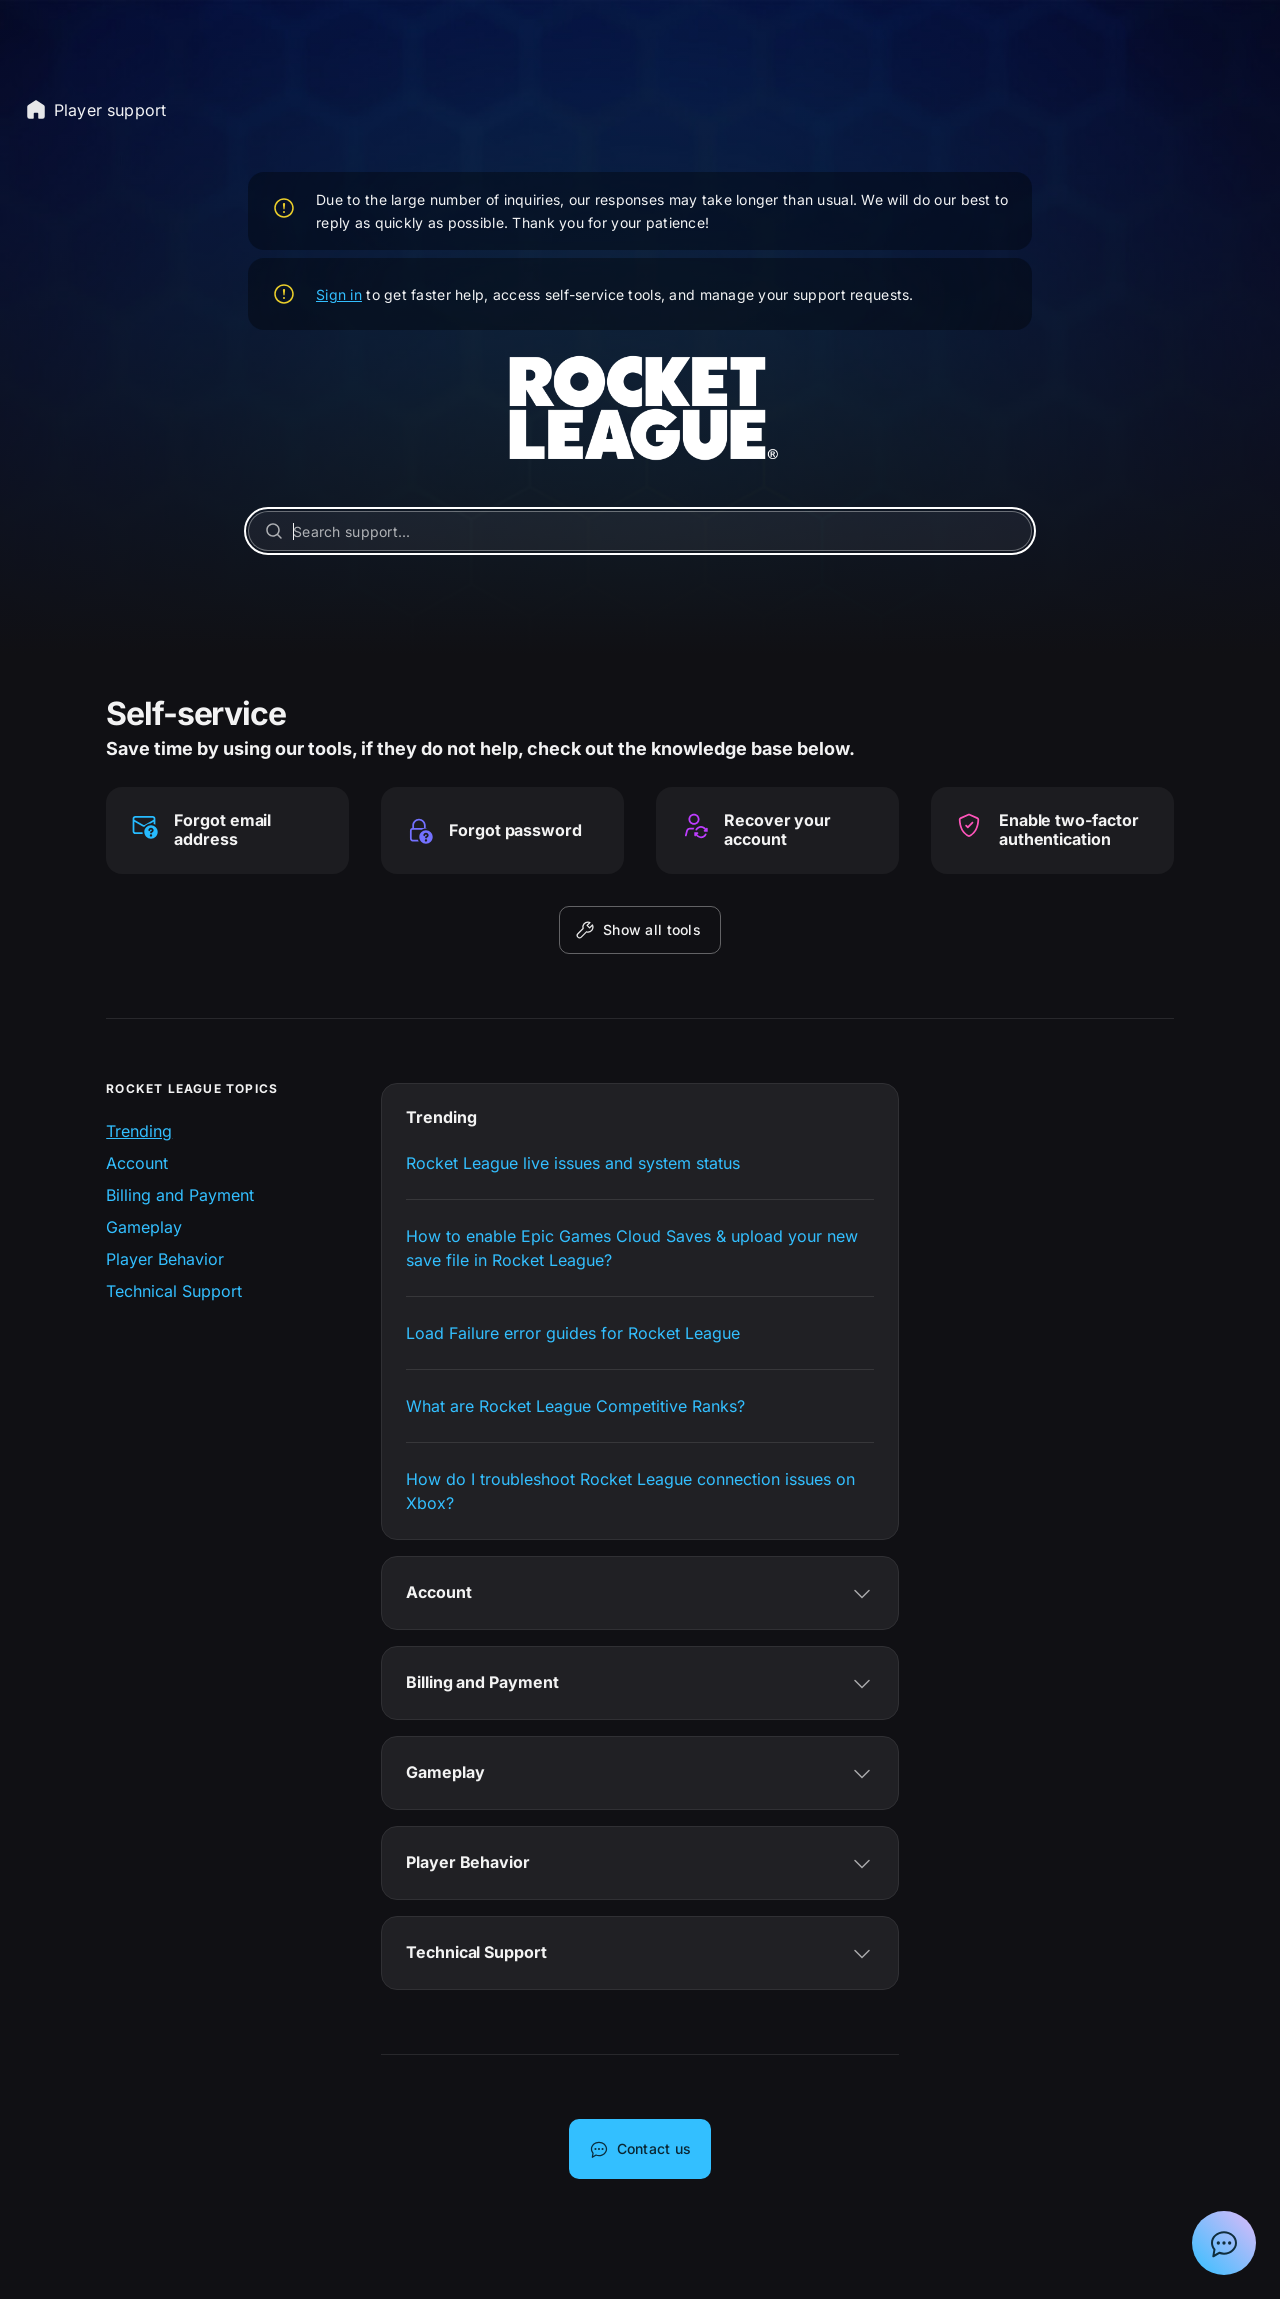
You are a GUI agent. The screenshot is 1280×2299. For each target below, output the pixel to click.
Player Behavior (165, 1259)
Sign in (339, 294)
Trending (139, 1131)
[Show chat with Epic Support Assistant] (1224, 2243)
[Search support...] (640, 531)
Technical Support (174, 1291)
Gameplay (144, 1227)
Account (137, 1163)
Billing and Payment (180, 1195)
